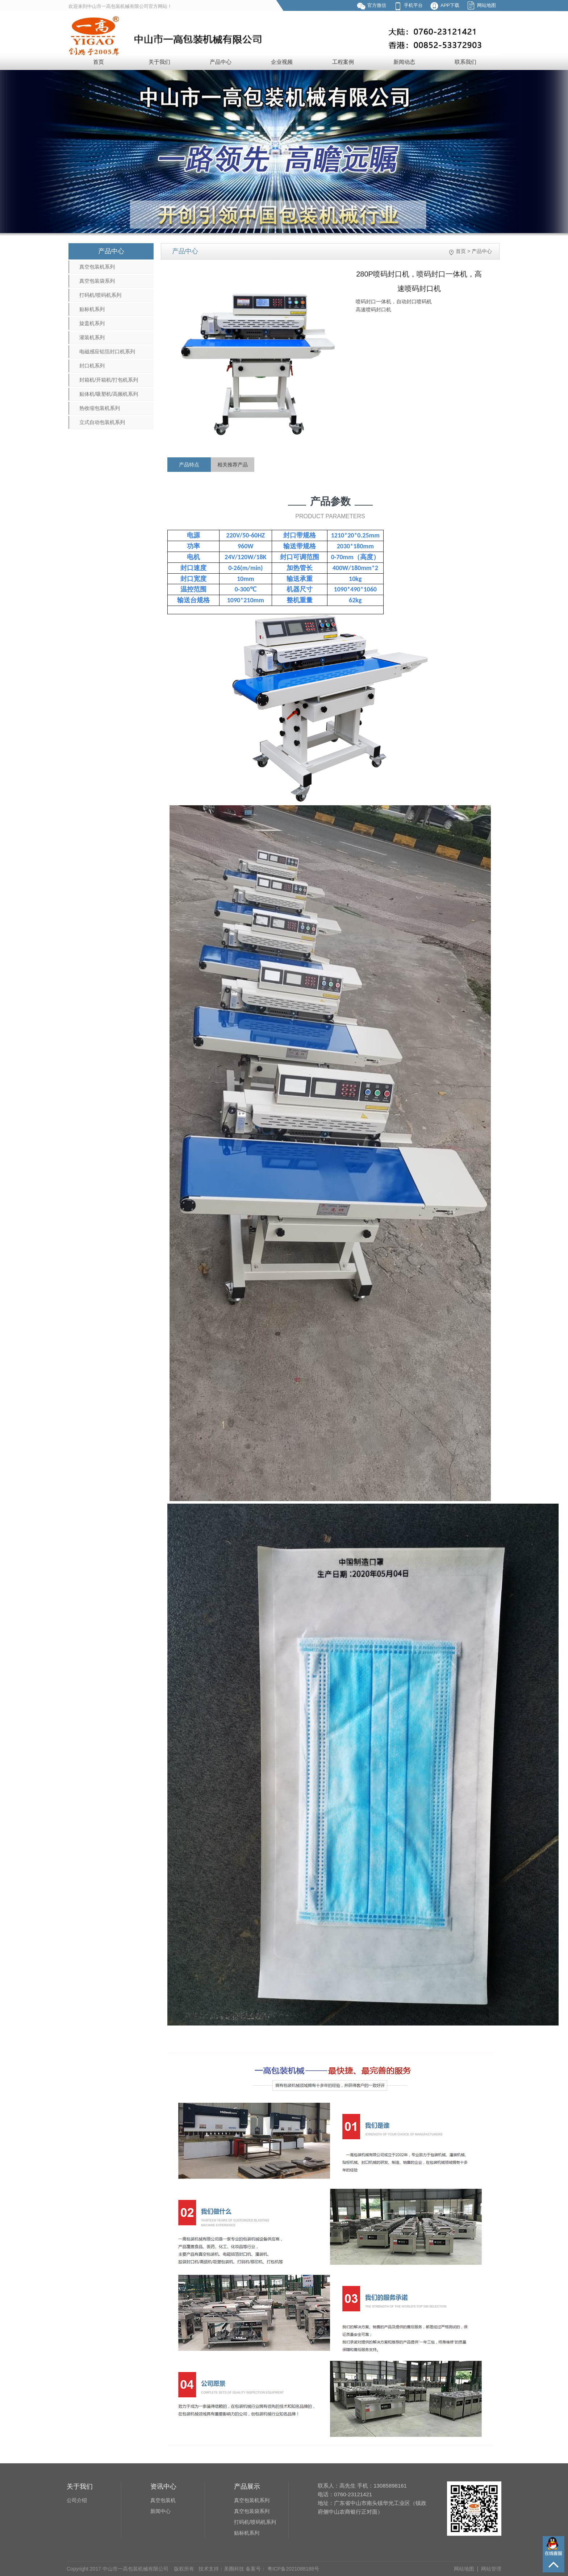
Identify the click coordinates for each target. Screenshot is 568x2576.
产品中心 (220, 62)
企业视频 (282, 62)
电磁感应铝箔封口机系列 (107, 351)
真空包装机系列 (97, 267)
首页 (98, 62)
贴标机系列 (92, 309)
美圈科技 (234, 2569)
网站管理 (491, 2569)
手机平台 (413, 5)
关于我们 (159, 62)
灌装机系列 (92, 337)
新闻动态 (404, 62)
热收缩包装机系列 (99, 408)
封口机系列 (92, 366)
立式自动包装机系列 (102, 422)
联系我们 (465, 62)
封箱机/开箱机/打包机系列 (108, 380)
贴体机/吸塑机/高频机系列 (108, 394)
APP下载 (449, 5)
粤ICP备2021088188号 (292, 2569)
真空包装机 (163, 2500)
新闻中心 (160, 2511)
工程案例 (343, 62)
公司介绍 (77, 2500)
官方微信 (376, 5)
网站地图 (486, 5)
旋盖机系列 (92, 323)
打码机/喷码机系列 (100, 295)
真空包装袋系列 (97, 281)
